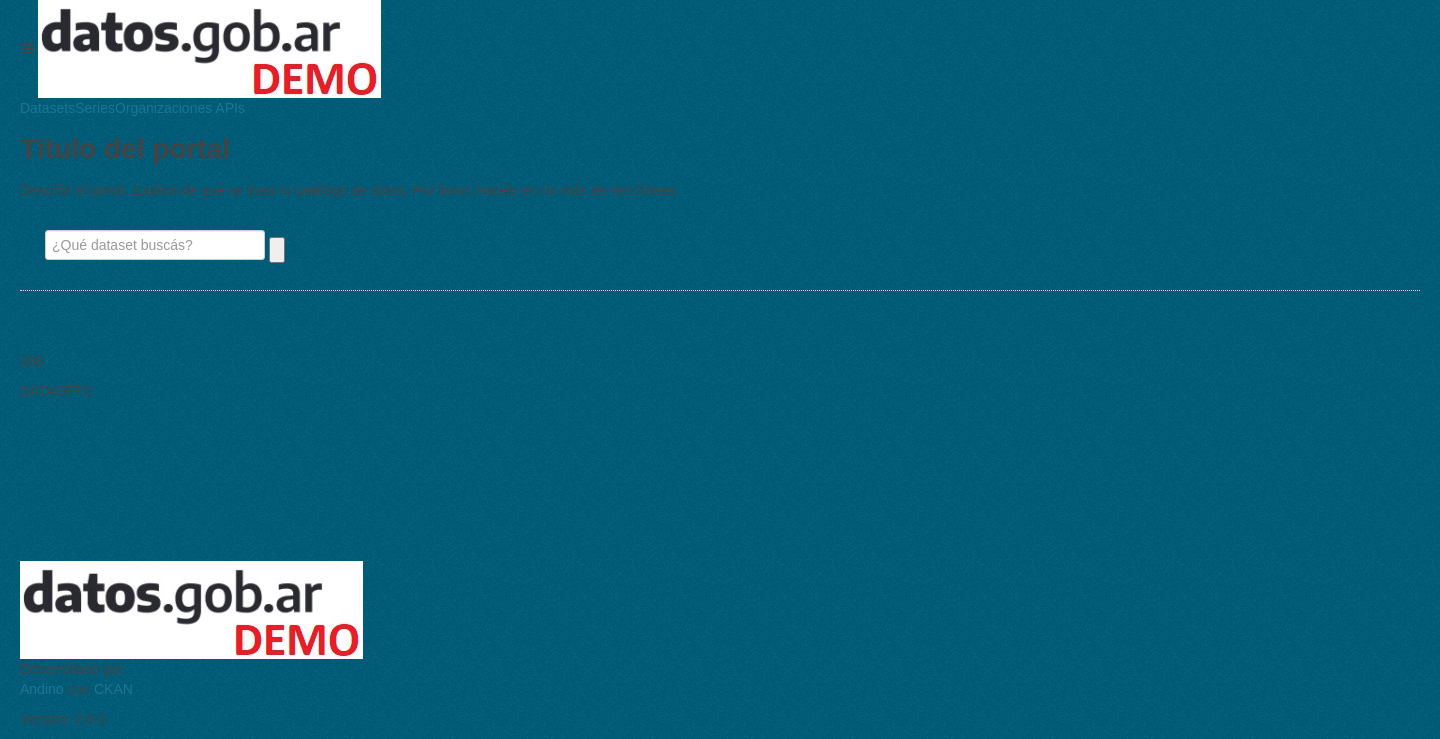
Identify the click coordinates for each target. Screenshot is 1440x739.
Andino (42, 689)
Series (95, 108)
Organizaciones (163, 108)
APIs (228, 108)
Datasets (47, 108)
